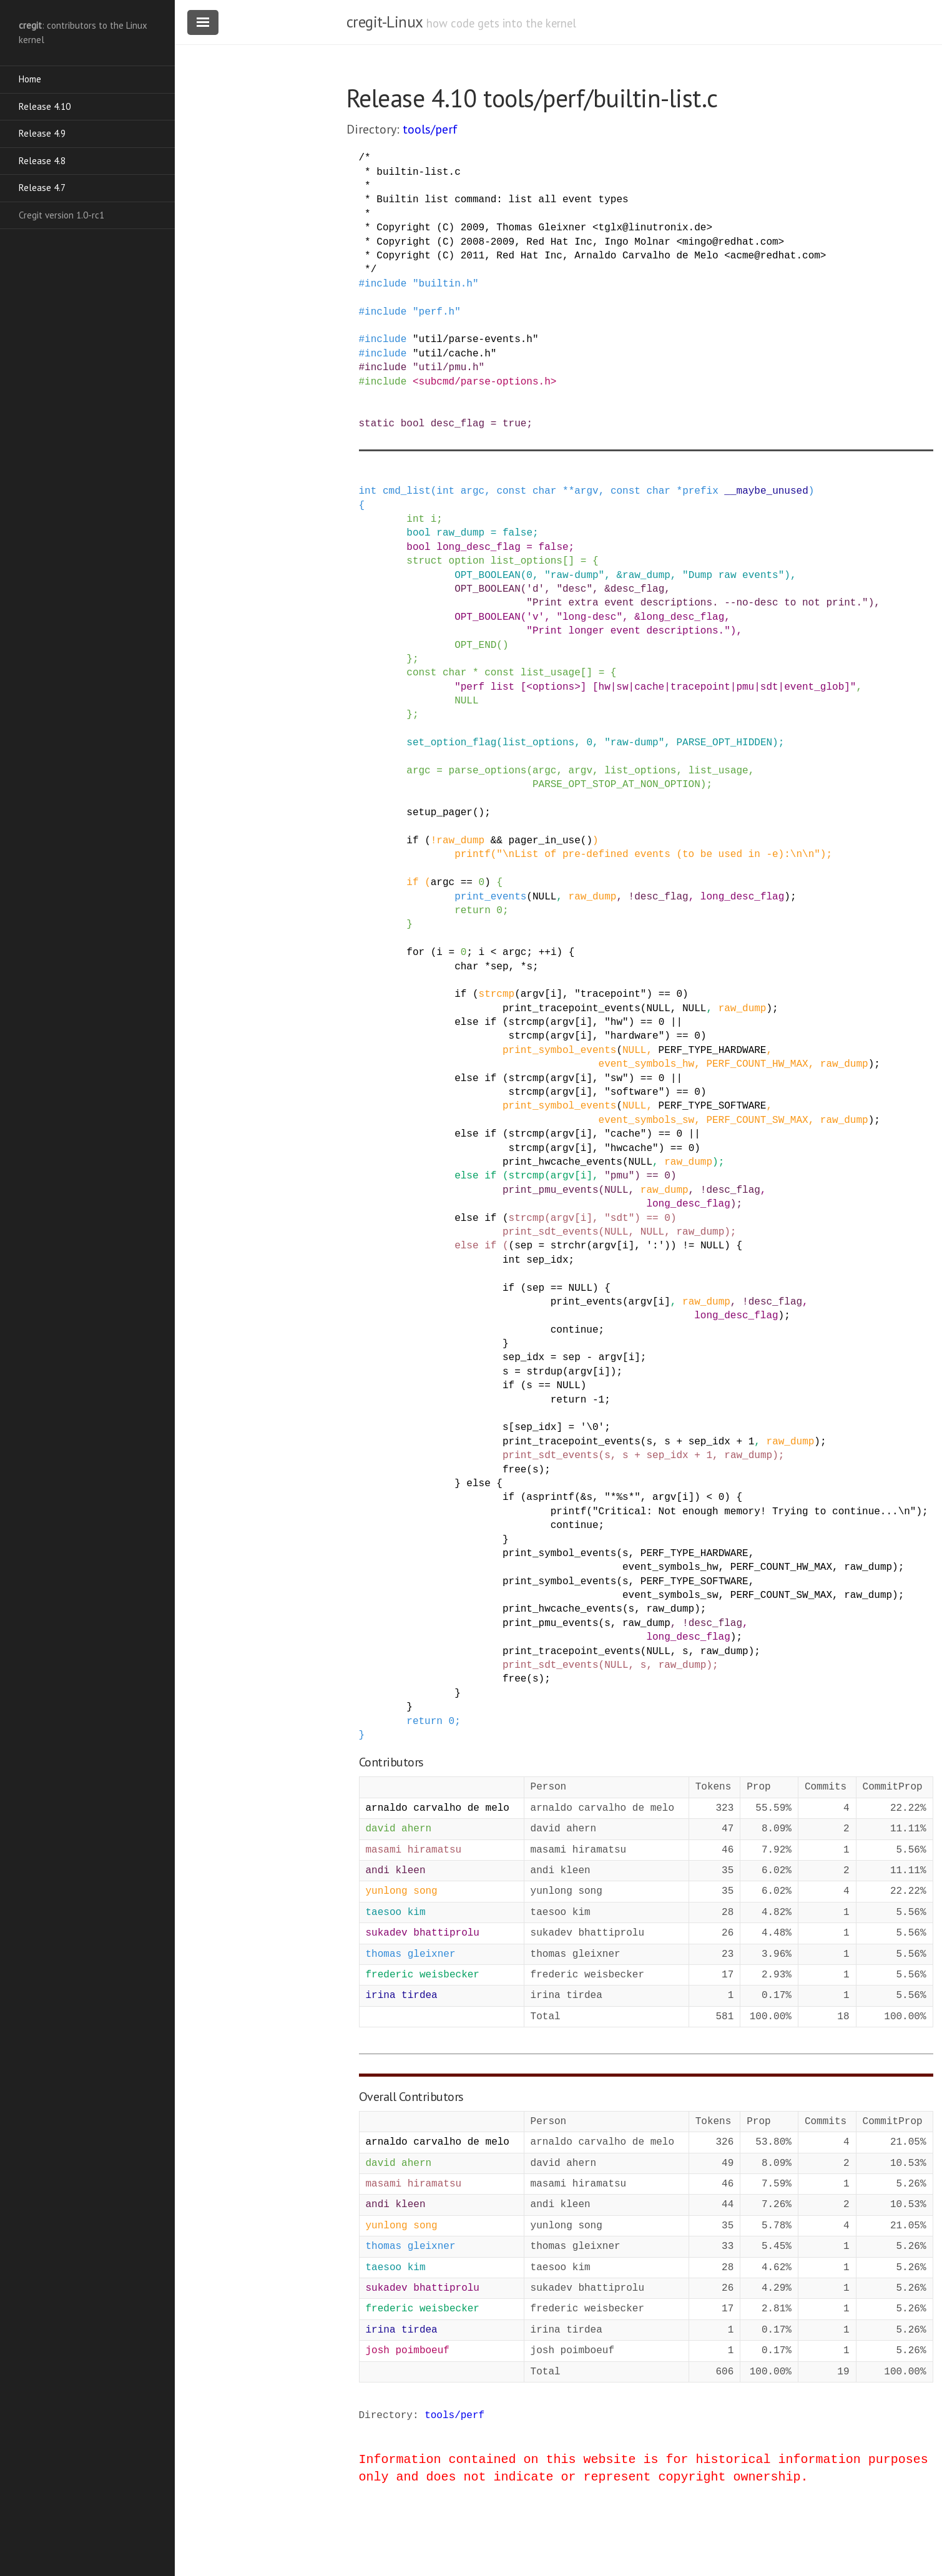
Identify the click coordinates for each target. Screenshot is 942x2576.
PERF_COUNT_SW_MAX (757, 1120)
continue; (577, 1330)
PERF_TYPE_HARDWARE (713, 1050)
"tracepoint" (610, 994)
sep (500, 967)
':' (655, 1246)
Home (30, 79)
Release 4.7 (42, 187)
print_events (490, 897)
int (368, 491)
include (385, 284)
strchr (569, 1246)
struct (424, 561)
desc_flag (457, 424)
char (544, 491)
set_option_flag (451, 743)
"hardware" (634, 1036)
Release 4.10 (45, 106)
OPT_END (475, 645)
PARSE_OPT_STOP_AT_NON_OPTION (616, 784)
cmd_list (407, 491)
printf (472, 854)
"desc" (574, 589)
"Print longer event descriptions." (628, 631)
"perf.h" (437, 312)
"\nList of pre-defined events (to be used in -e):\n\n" (658, 854)
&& (497, 841)
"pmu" (619, 1176)
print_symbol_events (559, 1050)
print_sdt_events (551, 1232)
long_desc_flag (478, 547)
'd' (535, 589)
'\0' (592, 1427)
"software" (634, 1092)
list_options (526, 561)
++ (545, 952)
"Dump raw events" (733, 575)
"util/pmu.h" (448, 368)
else (466, 1022)
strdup (544, 1372)
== (467, 882)
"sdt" (619, 1218)
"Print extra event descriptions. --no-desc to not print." (697, 603)
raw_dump (460, 533)
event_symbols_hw (647, 1064)
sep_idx (547, 1260)
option (467, 561)
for (415, 952)
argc (472, 491)
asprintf (550, 1497)
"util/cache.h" (454, 354)
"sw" (616, 1078)
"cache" (625, 1134)
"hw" (616, 1022)
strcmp (497, 994)
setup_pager (439, 813)
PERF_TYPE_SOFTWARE (713, 1106)
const (511, 491)
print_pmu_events (551, 1190)
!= (688, 1246)
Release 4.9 (42, 133)
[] (568, 561)
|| (676, 1022)
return (472, 911)
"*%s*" (622, 1497)
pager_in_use (545, 841)
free (514, 1470)
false (517, 533)
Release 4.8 (42, 161)
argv (586, 491)
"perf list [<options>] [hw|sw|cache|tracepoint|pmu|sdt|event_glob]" (655, 687)
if (412, 841)
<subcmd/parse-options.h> (484, 382)
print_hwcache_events (562, 1162)
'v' (535, 617)
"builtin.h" (446, 284)
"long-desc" (589, 617)
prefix (700, 491)
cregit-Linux (384, 22)
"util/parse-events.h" (476, 339)
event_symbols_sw (647, 1120)
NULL (466, 701)
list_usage (551, 673)
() (502, 645)
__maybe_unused (766, 491)
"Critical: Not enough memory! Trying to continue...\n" (754, 1512)
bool (412, 424)
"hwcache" (631, 1148)
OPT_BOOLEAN (487, 575)
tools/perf (430, 129)
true (514, 424)
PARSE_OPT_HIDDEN (724, 743)
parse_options (488, 771)
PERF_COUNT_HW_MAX (757, 1064)
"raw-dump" (574, 575)
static (377, 424)
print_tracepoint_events (571, 1009)
